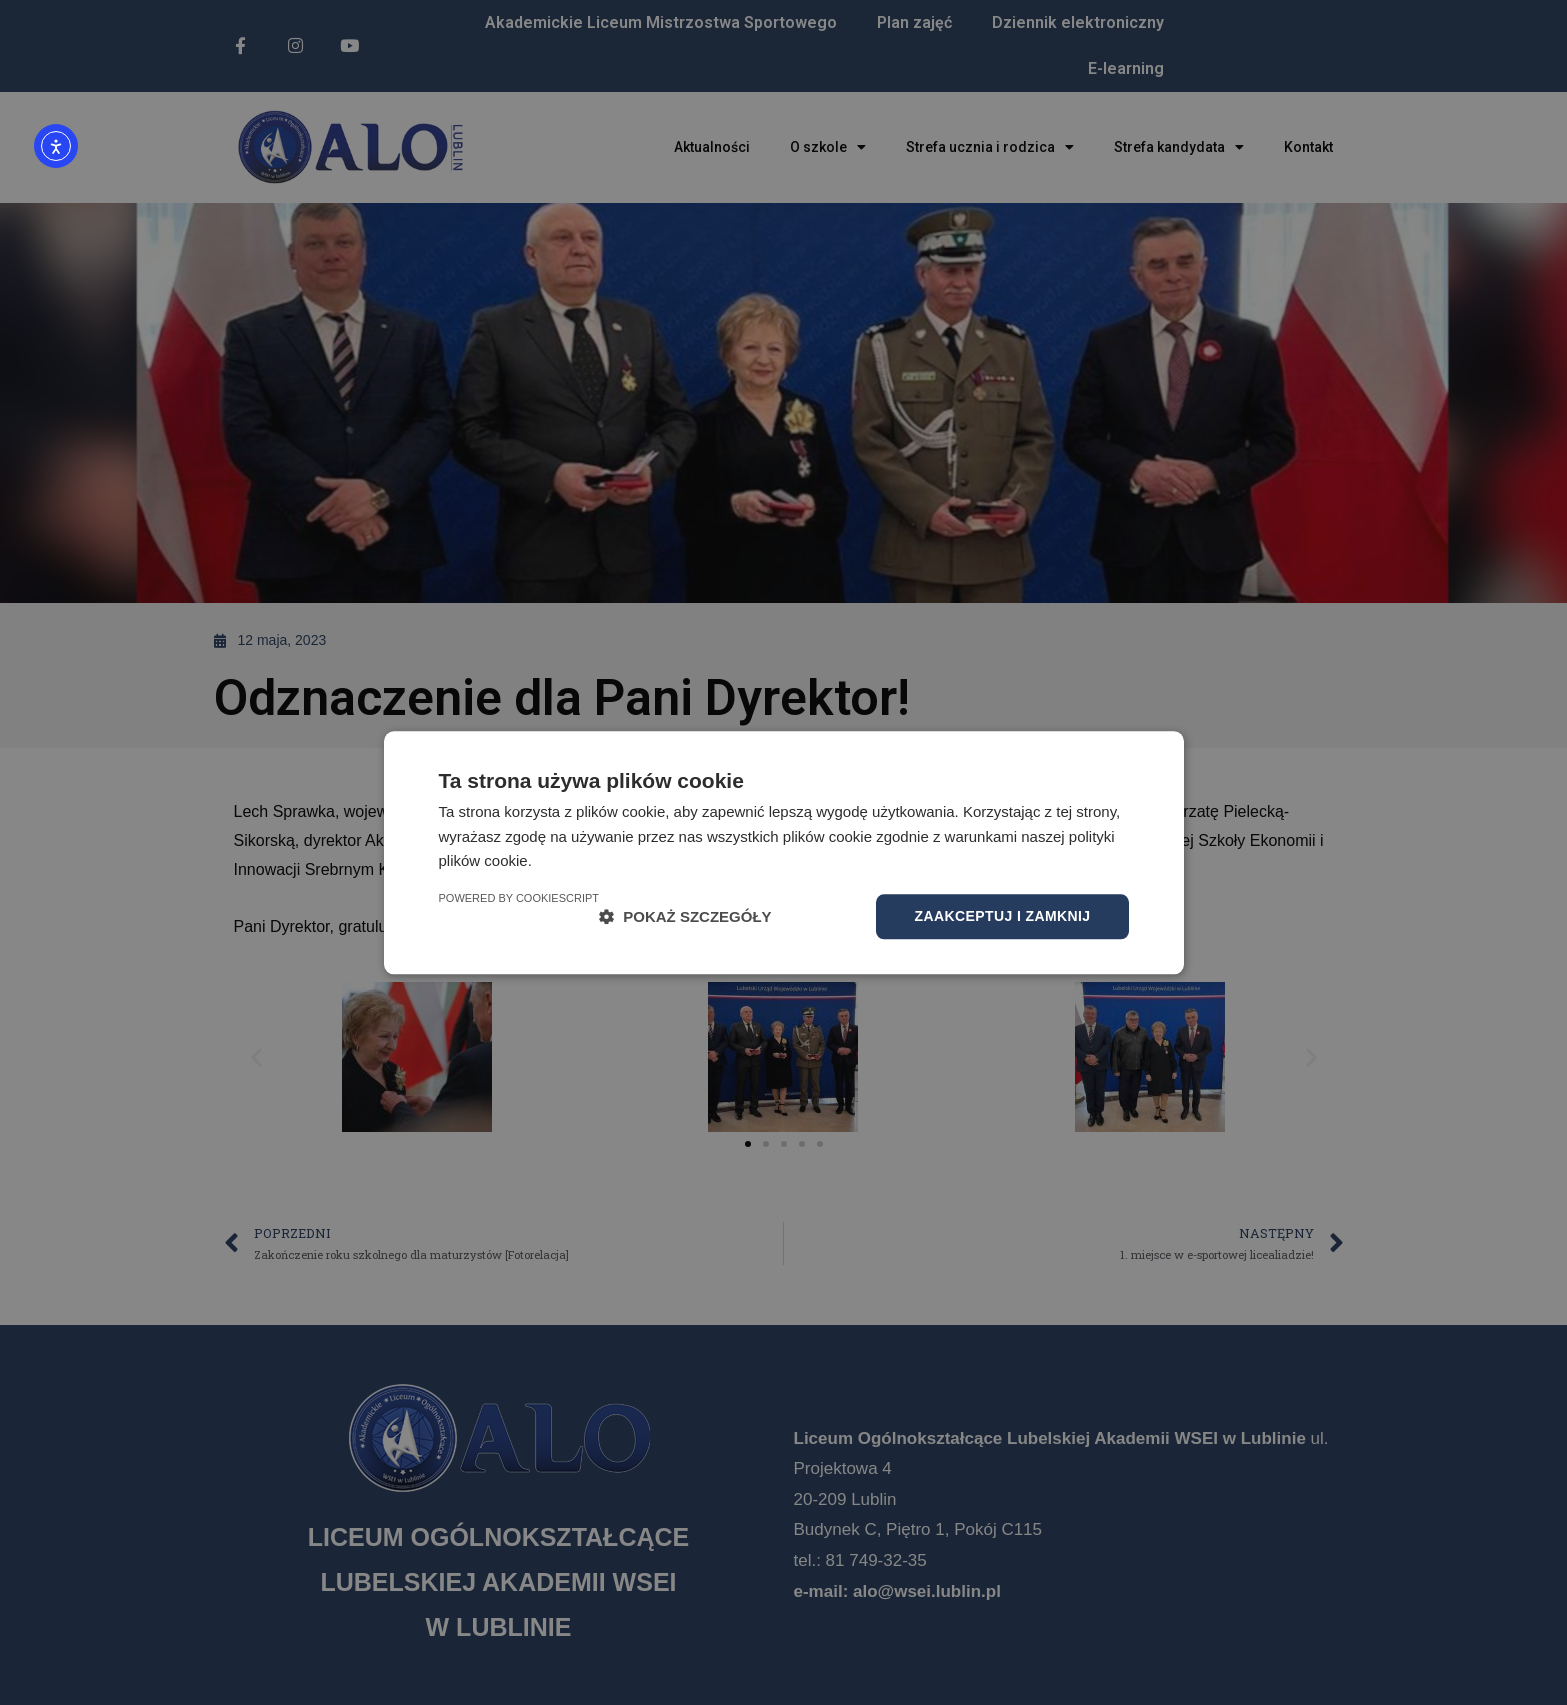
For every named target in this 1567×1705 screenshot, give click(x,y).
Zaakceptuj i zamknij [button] (1002, 916)
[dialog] (783, 852)
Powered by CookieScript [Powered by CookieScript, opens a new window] (519, 898)
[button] (685, 916)
